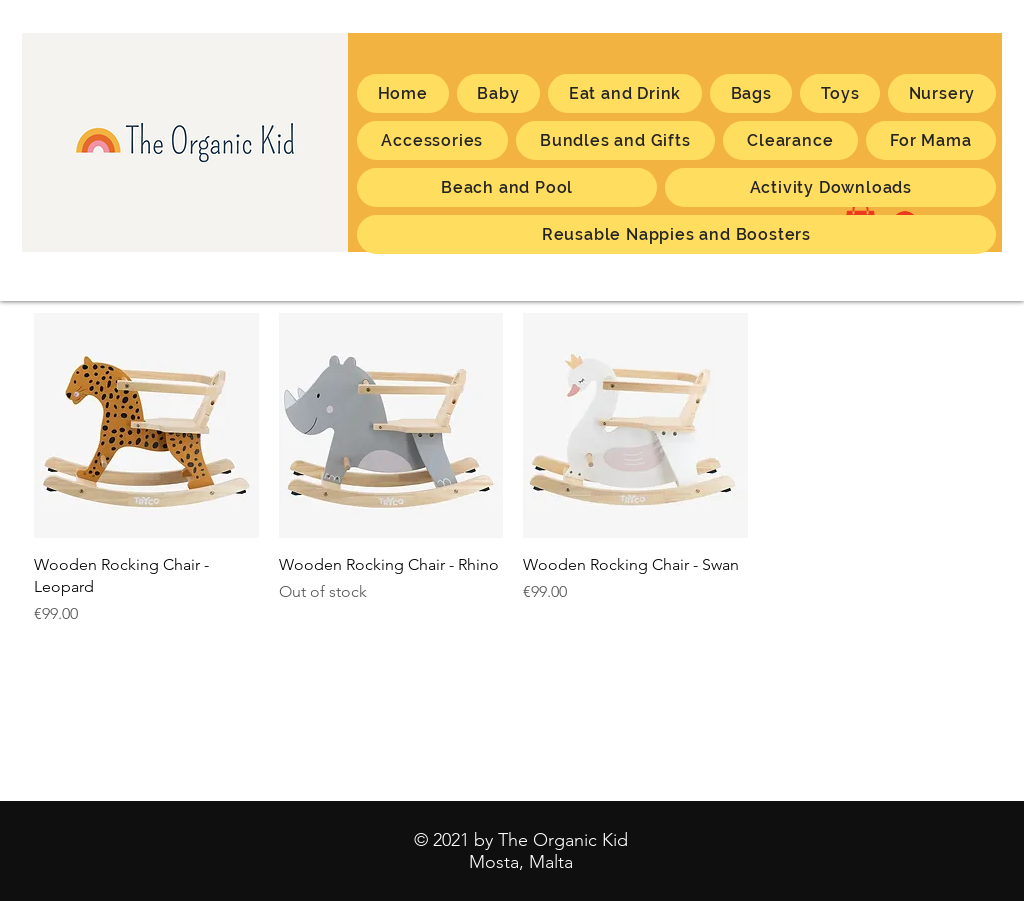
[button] (931, 140)
